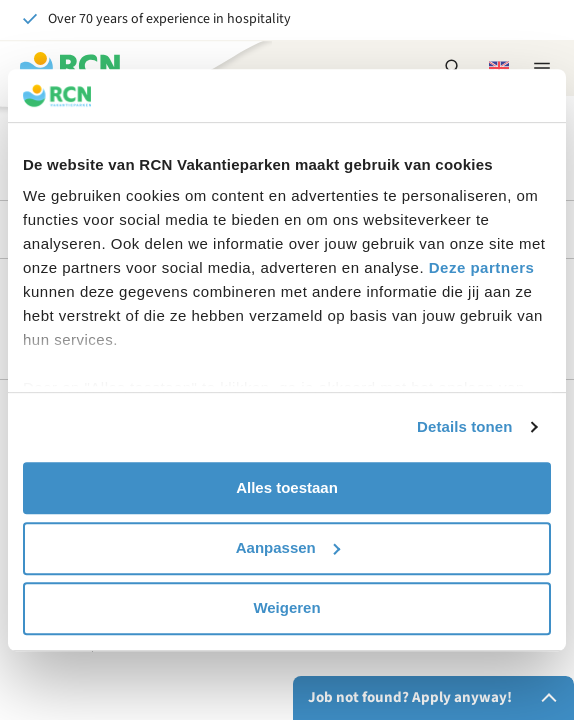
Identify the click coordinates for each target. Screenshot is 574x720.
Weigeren (286, 607)
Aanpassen (288, 547)
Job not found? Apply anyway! (436, 698)
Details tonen (464, 426)
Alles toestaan (287, 487)
